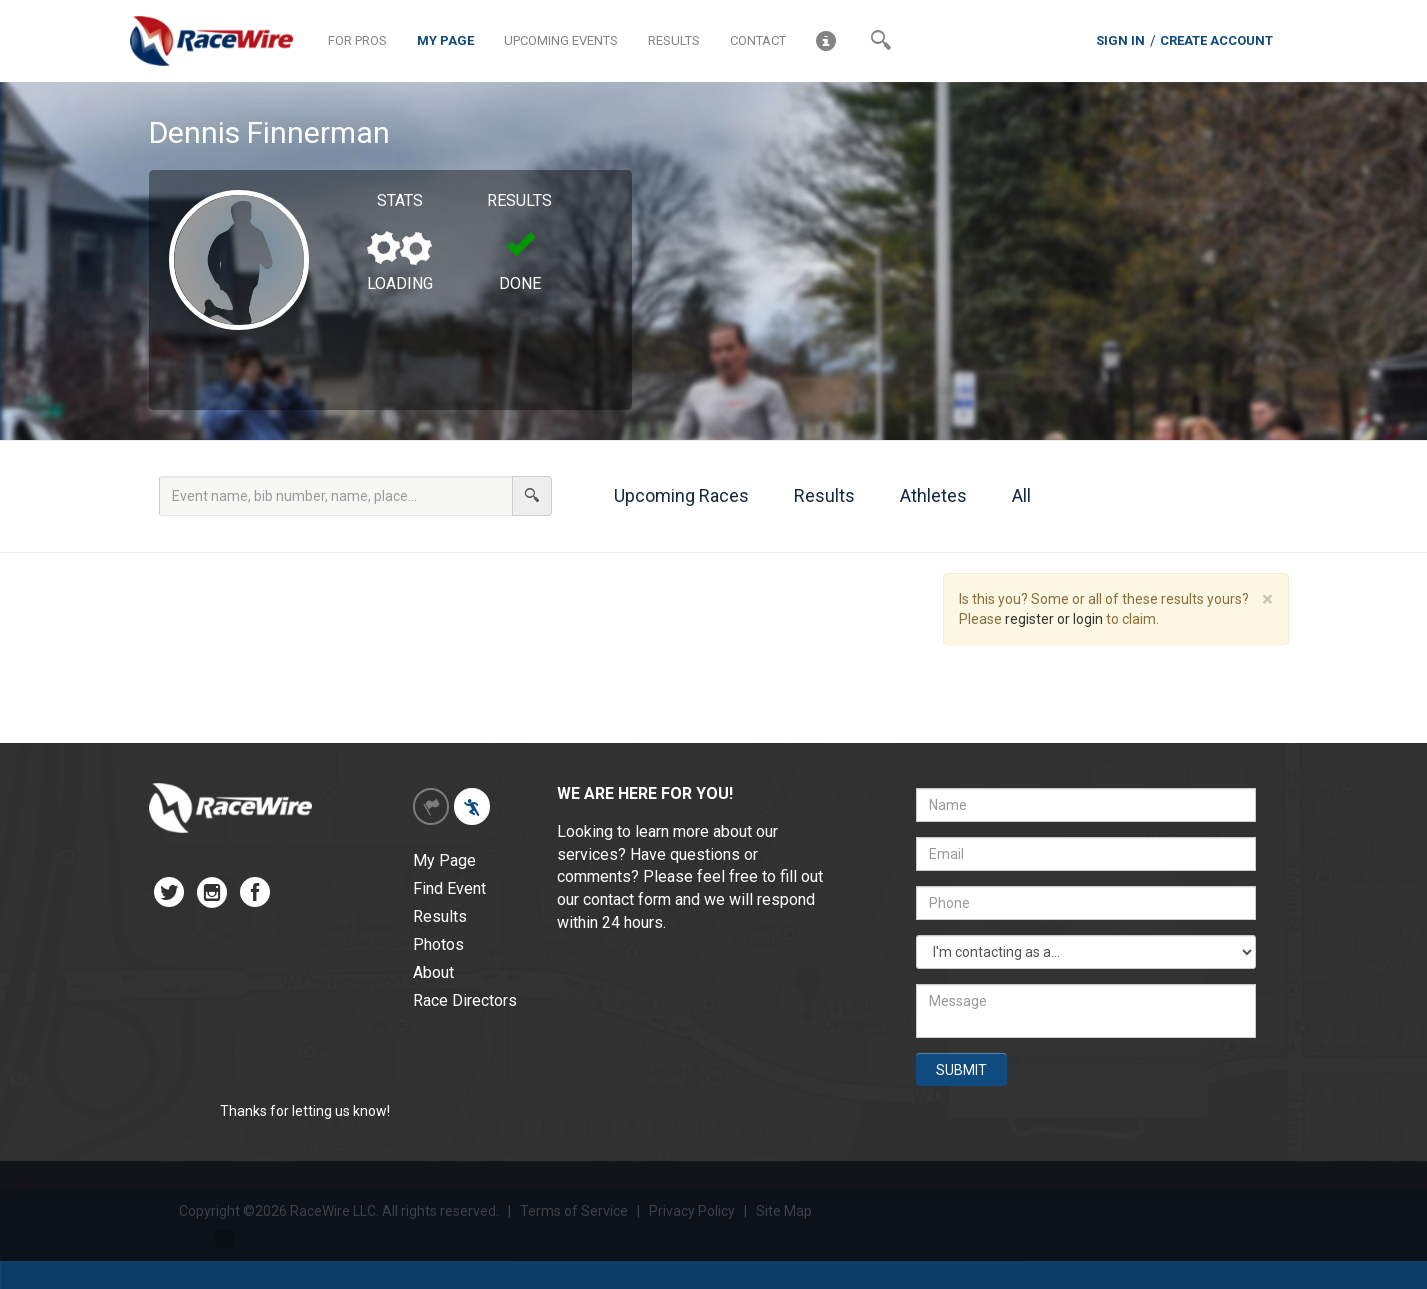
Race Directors (465, 1000)
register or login (1054, 619)
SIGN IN (1120, 40)
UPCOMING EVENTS (561, 40)
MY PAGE (445, 40)
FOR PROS (357, 40)
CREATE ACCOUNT (1216, 40)
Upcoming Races (670, 495)
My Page (444, 860)
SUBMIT (961, 1070)
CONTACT (758, 40)
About (433, 972)
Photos (438, 944)
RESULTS (674, 40)
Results (813, 495)
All (1010, 495)
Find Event (449, 888)
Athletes (922, 495)
